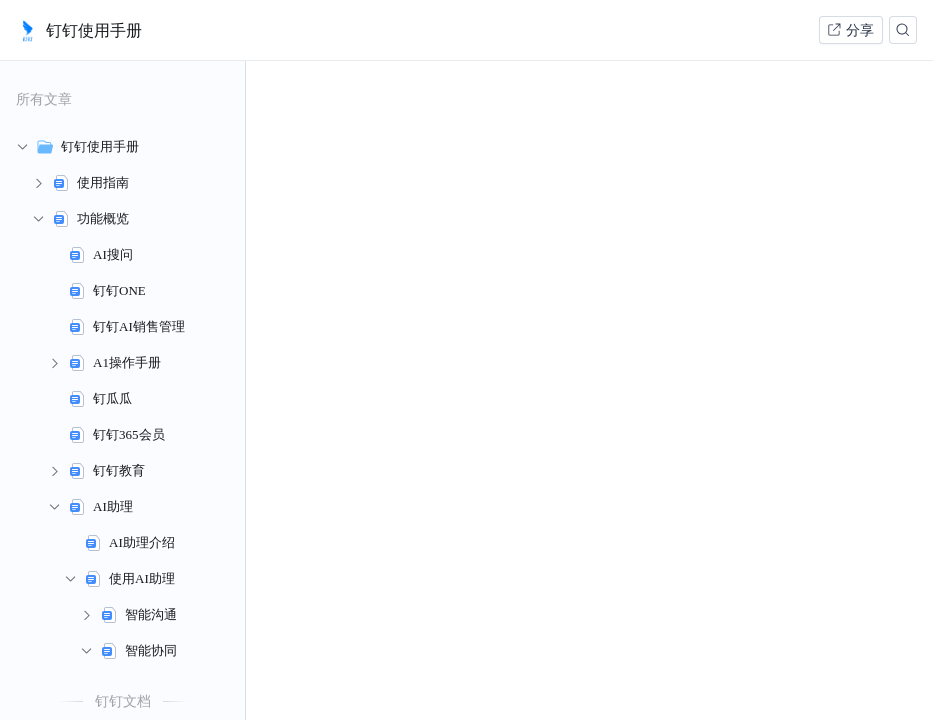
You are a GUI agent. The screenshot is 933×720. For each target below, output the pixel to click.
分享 (850, 30)
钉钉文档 (123, 701)
